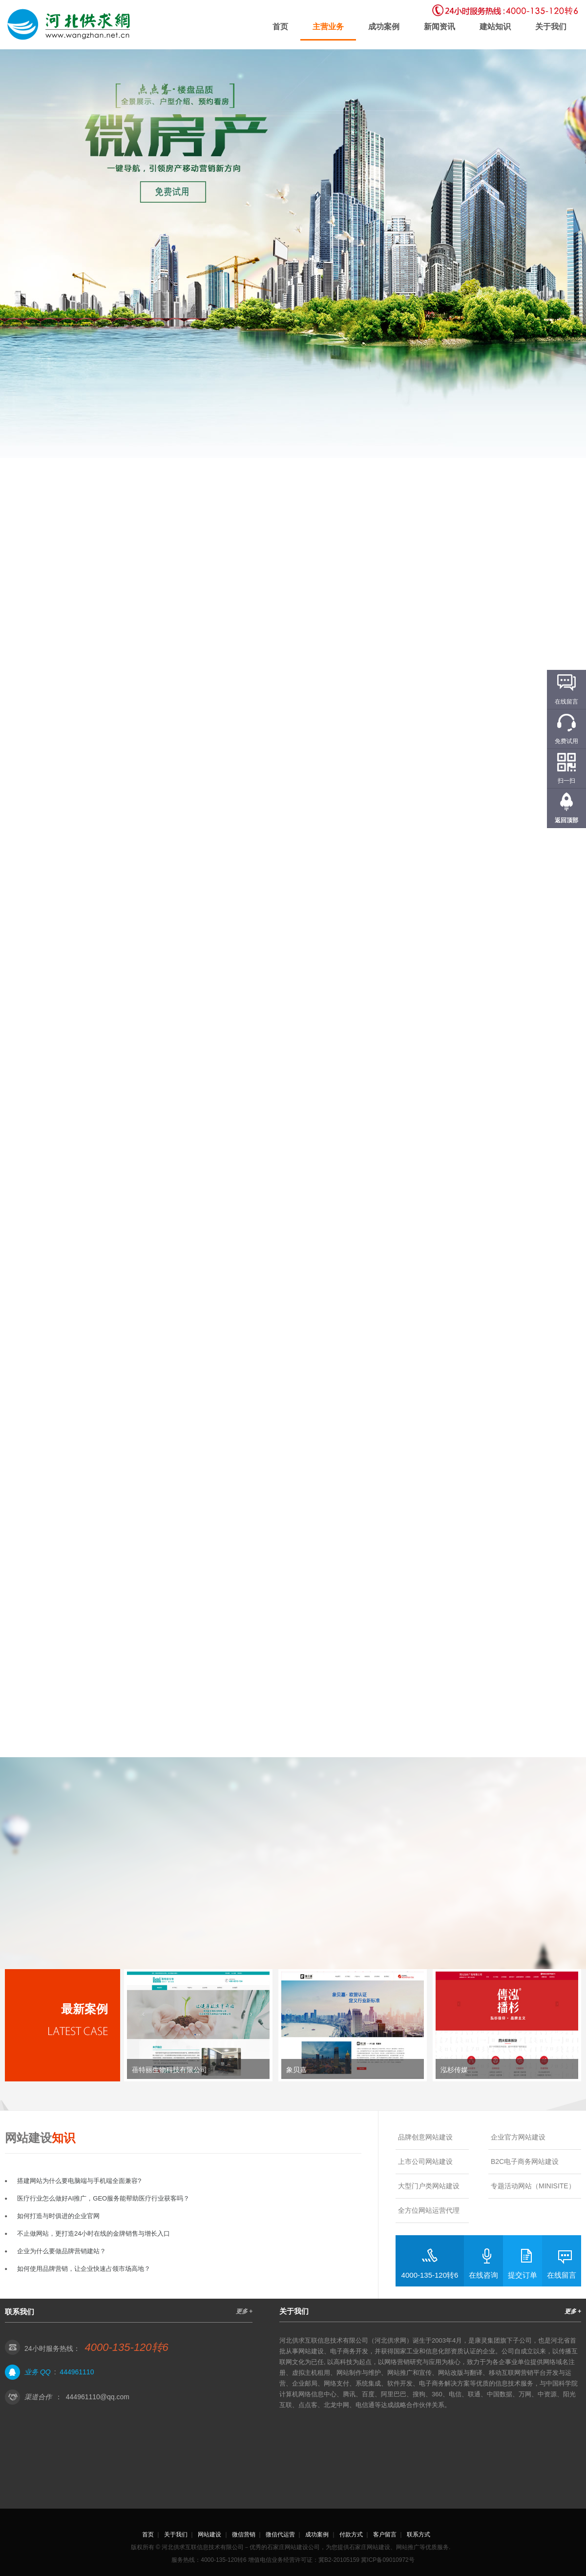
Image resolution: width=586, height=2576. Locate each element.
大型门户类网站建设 (429, 2186)
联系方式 (418, 2534)
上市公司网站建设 (425, 2161)
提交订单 (522, 2275)
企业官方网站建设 (518, 2137)
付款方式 (351, 2534)
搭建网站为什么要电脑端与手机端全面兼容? (79, 2180)
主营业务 (328, 26)
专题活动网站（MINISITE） (533, 2186)
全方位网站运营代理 (429, 2210)
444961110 (77, 2372)
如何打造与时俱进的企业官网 (58, 2216)
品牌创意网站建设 (425, 2137)
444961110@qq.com (97, 2397)
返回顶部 (566, 820)
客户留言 (385, 2534)
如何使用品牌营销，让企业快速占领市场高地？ (83, 2268)
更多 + (244, 2311)
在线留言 (561, 2275)
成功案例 (383, 26)
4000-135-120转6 (430, 2275)
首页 (280, 26)
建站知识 (495, 26)
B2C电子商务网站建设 (525, 2161)
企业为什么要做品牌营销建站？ (61, 2251)
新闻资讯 (439, 26)
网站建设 (209, 2534)
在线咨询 (483, 2275)
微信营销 (243, 2534)
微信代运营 (280, 2534)
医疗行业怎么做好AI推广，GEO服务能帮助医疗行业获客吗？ (103, 2198)
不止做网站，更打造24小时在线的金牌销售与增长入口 (93, 2233)
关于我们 (550, 26)
